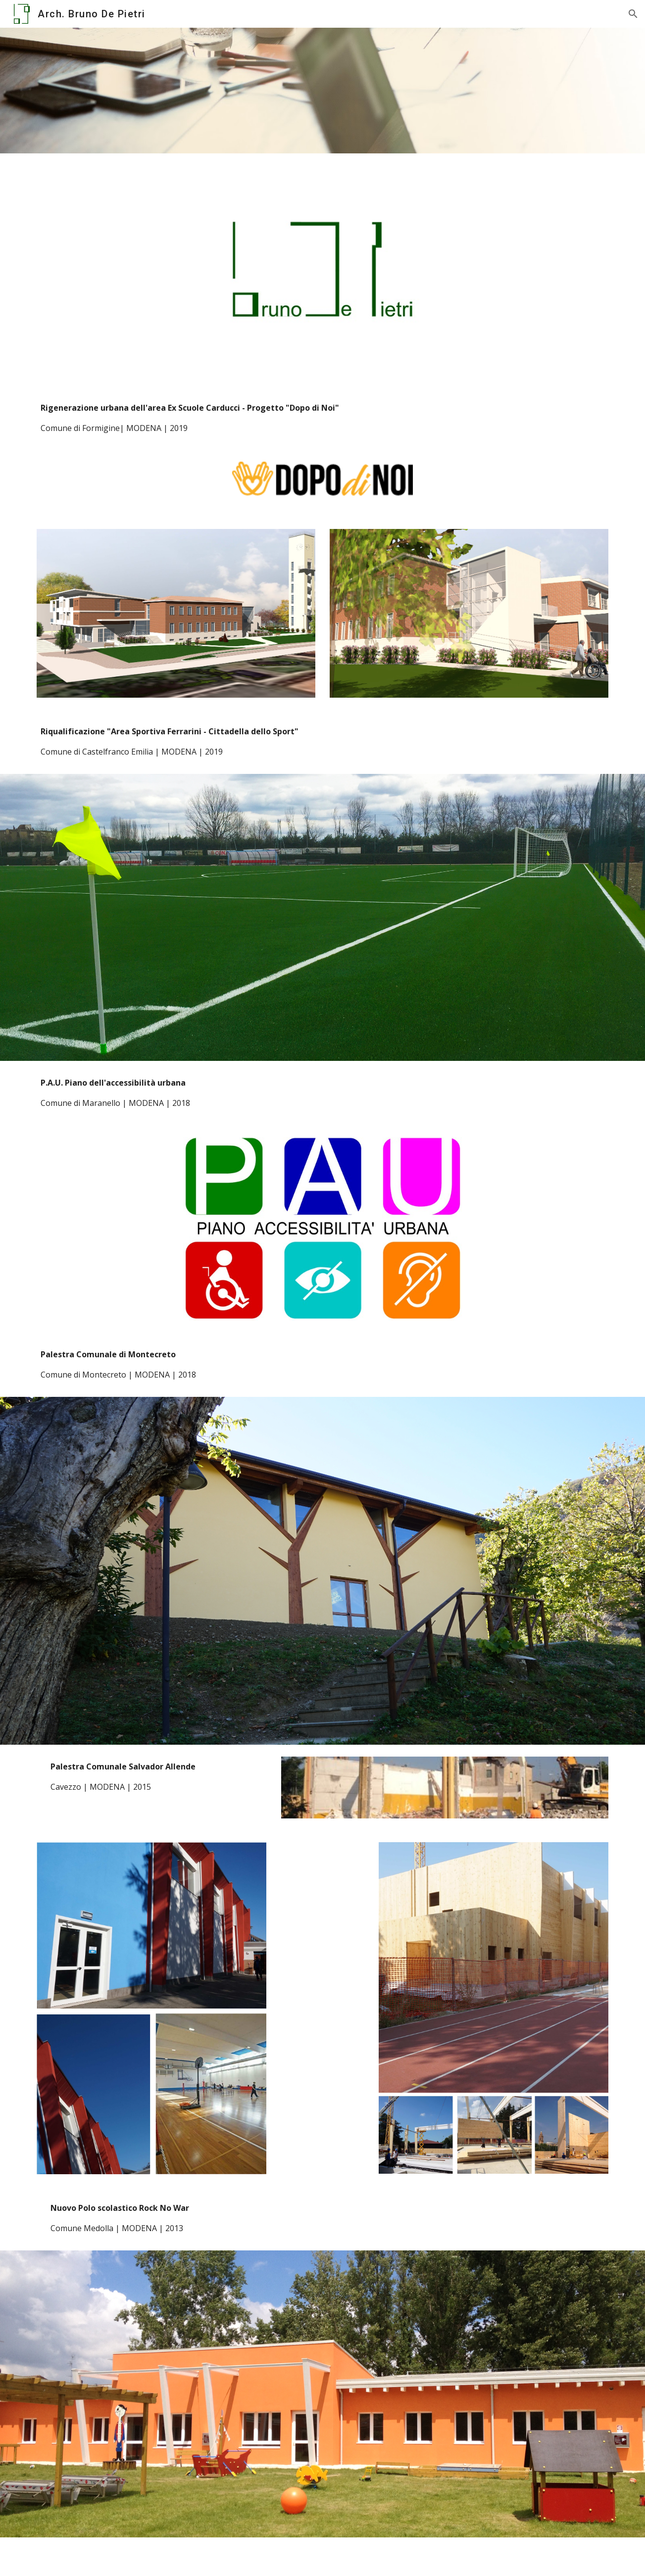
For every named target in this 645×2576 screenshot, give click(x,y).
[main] (322, 418)
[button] (633, 14)
